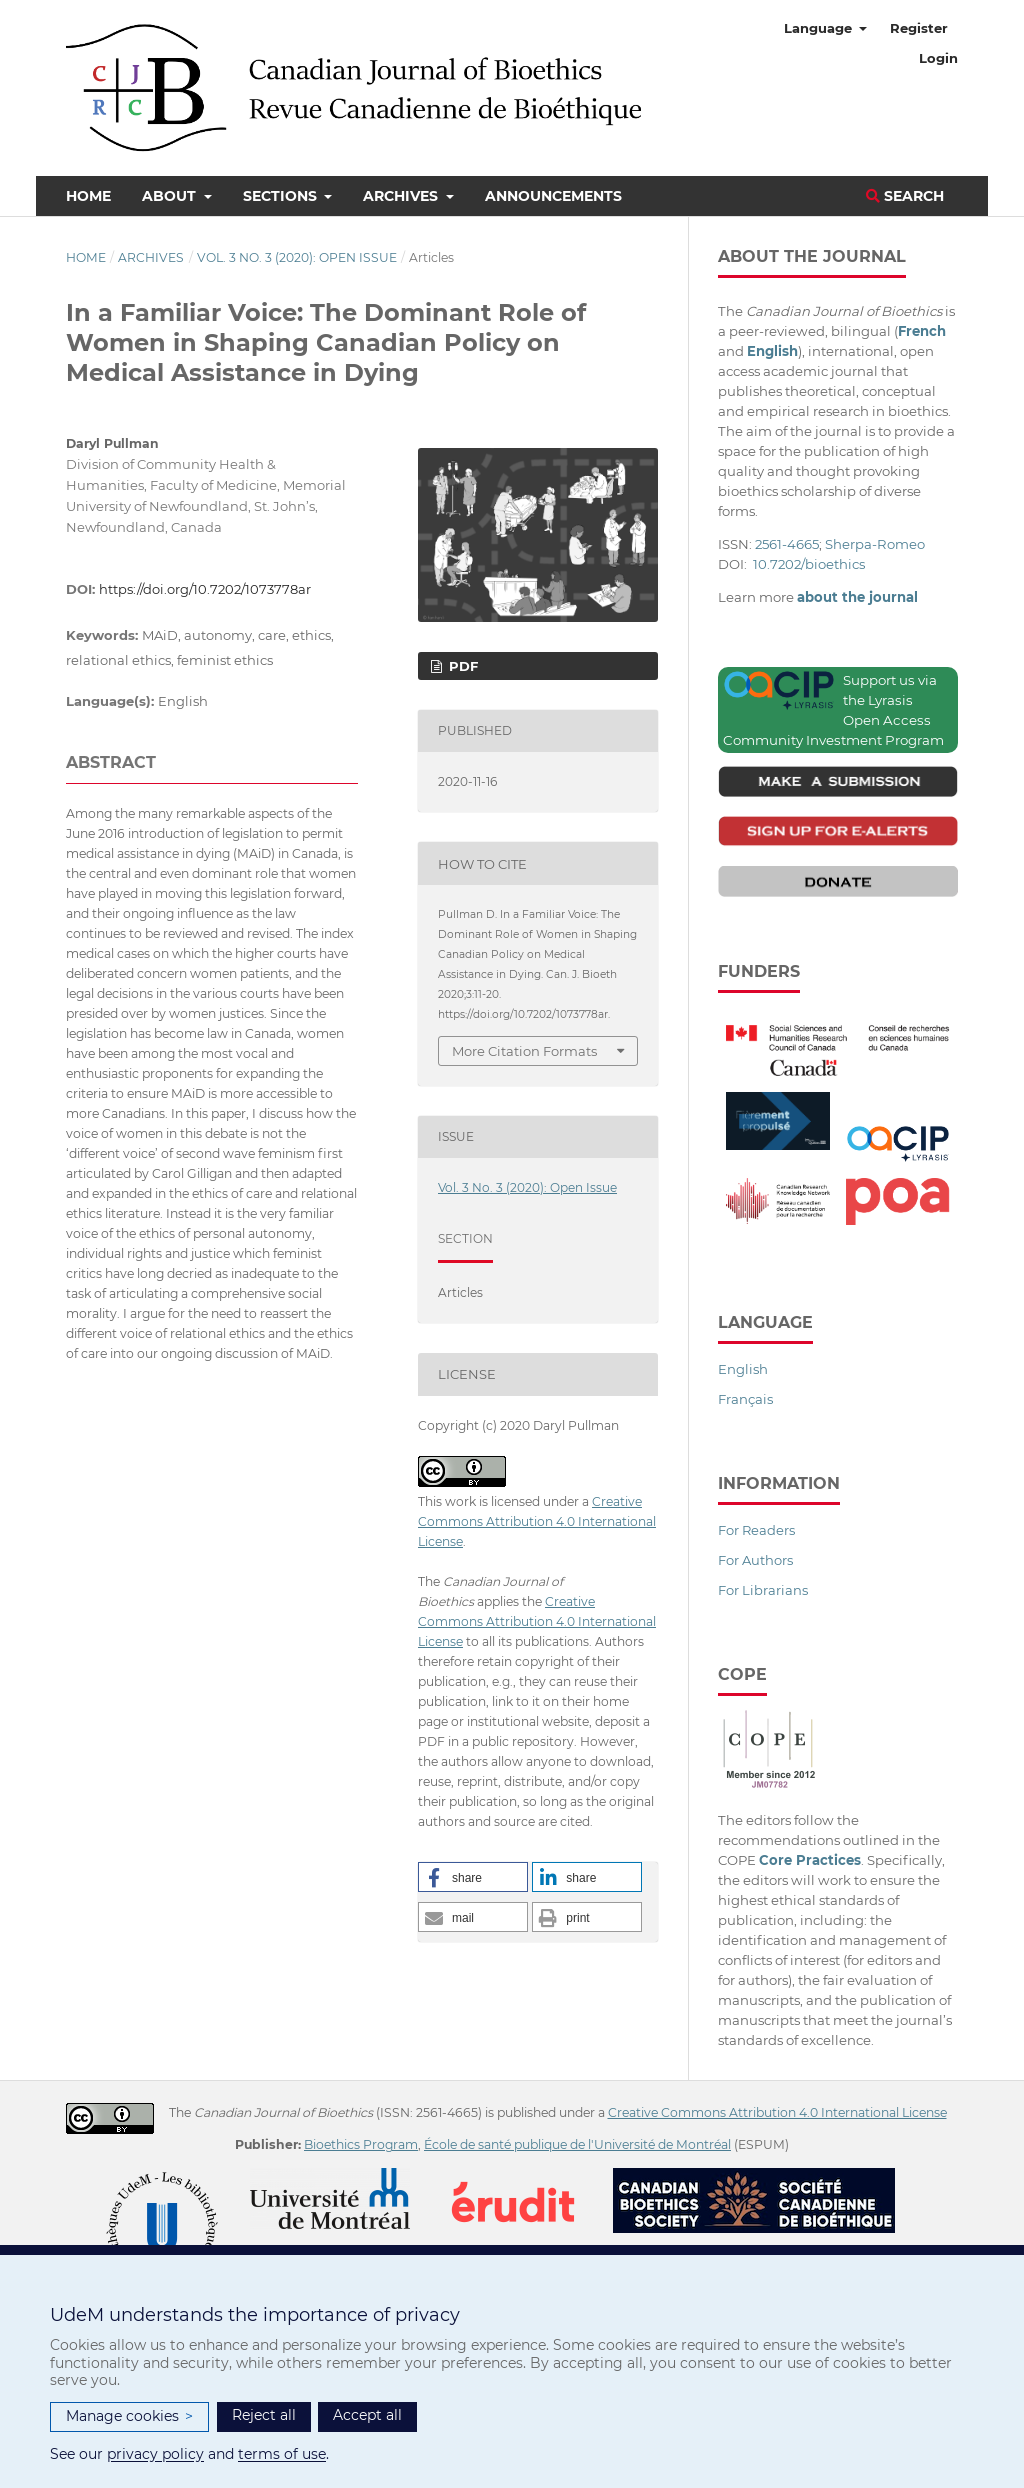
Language (820, 28)
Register (919, 28)
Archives (402, 196)
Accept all (367, 2415)
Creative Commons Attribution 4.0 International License (537, 1521)
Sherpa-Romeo (875, 544)
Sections (282, 196)
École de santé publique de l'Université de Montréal (577, 2144)
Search (905, 196)
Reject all (264, 2415)
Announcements (553, 196)
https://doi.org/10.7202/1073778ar (205, 589)
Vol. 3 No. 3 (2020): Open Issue (297, 257)
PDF (461, 666)
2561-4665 (787, 544)
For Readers (756, 1530)
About (171, 196)
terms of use (282, 2454)
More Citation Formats (524, 1051)
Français (745, 1399)
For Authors (755, 1560)
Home (88, 196)
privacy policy (155, 2454)
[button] (473, 1877)
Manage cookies (129, 2416)
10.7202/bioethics (809, 564)
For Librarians (763, 1590)
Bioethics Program (361, 2144)
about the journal (857, 597)
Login (938, 58)
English (743, 1369)
